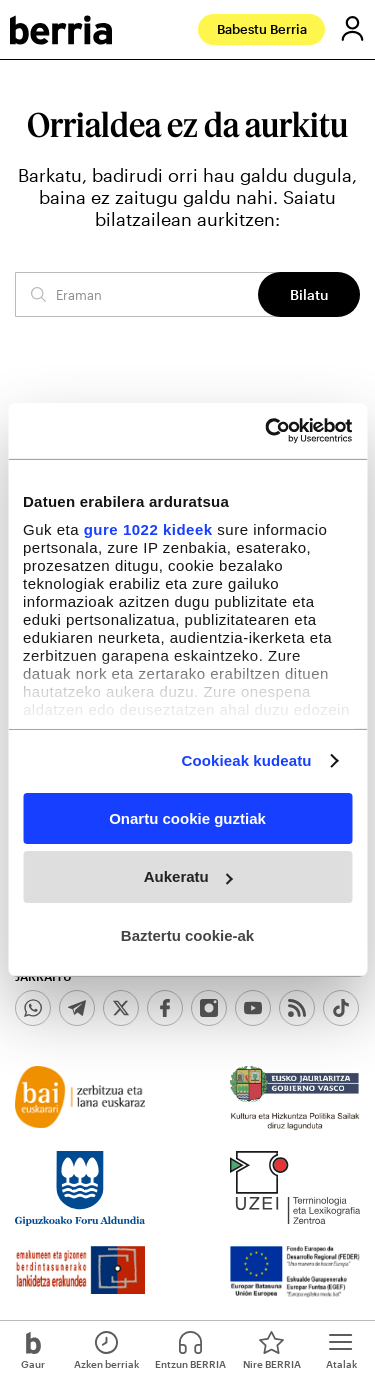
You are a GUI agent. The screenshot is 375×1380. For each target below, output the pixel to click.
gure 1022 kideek (148, 529)
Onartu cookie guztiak (187, 817)
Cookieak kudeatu (247, 760)
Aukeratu (188, 876)
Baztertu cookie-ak (187, 935)
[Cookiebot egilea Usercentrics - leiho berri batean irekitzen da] (267, 431)
